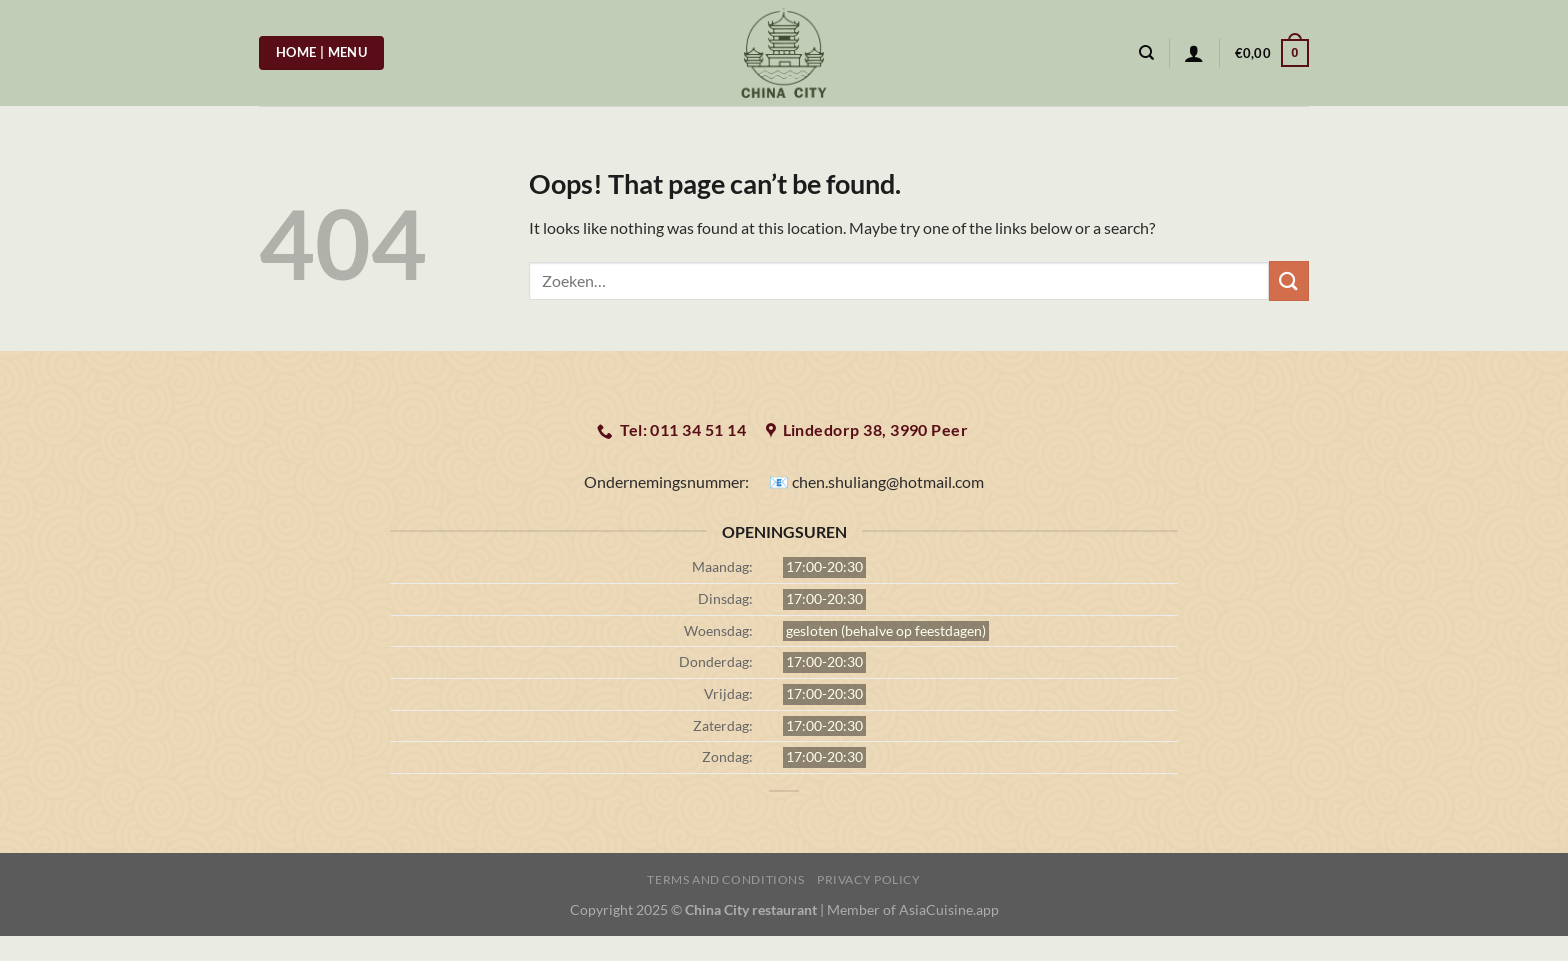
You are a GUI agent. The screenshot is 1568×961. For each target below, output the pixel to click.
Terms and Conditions (725, 879)
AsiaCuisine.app (949, 909)
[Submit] (1289, 280)
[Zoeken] (1146, 53)
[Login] (1194, 53)
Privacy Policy (869, 879)
